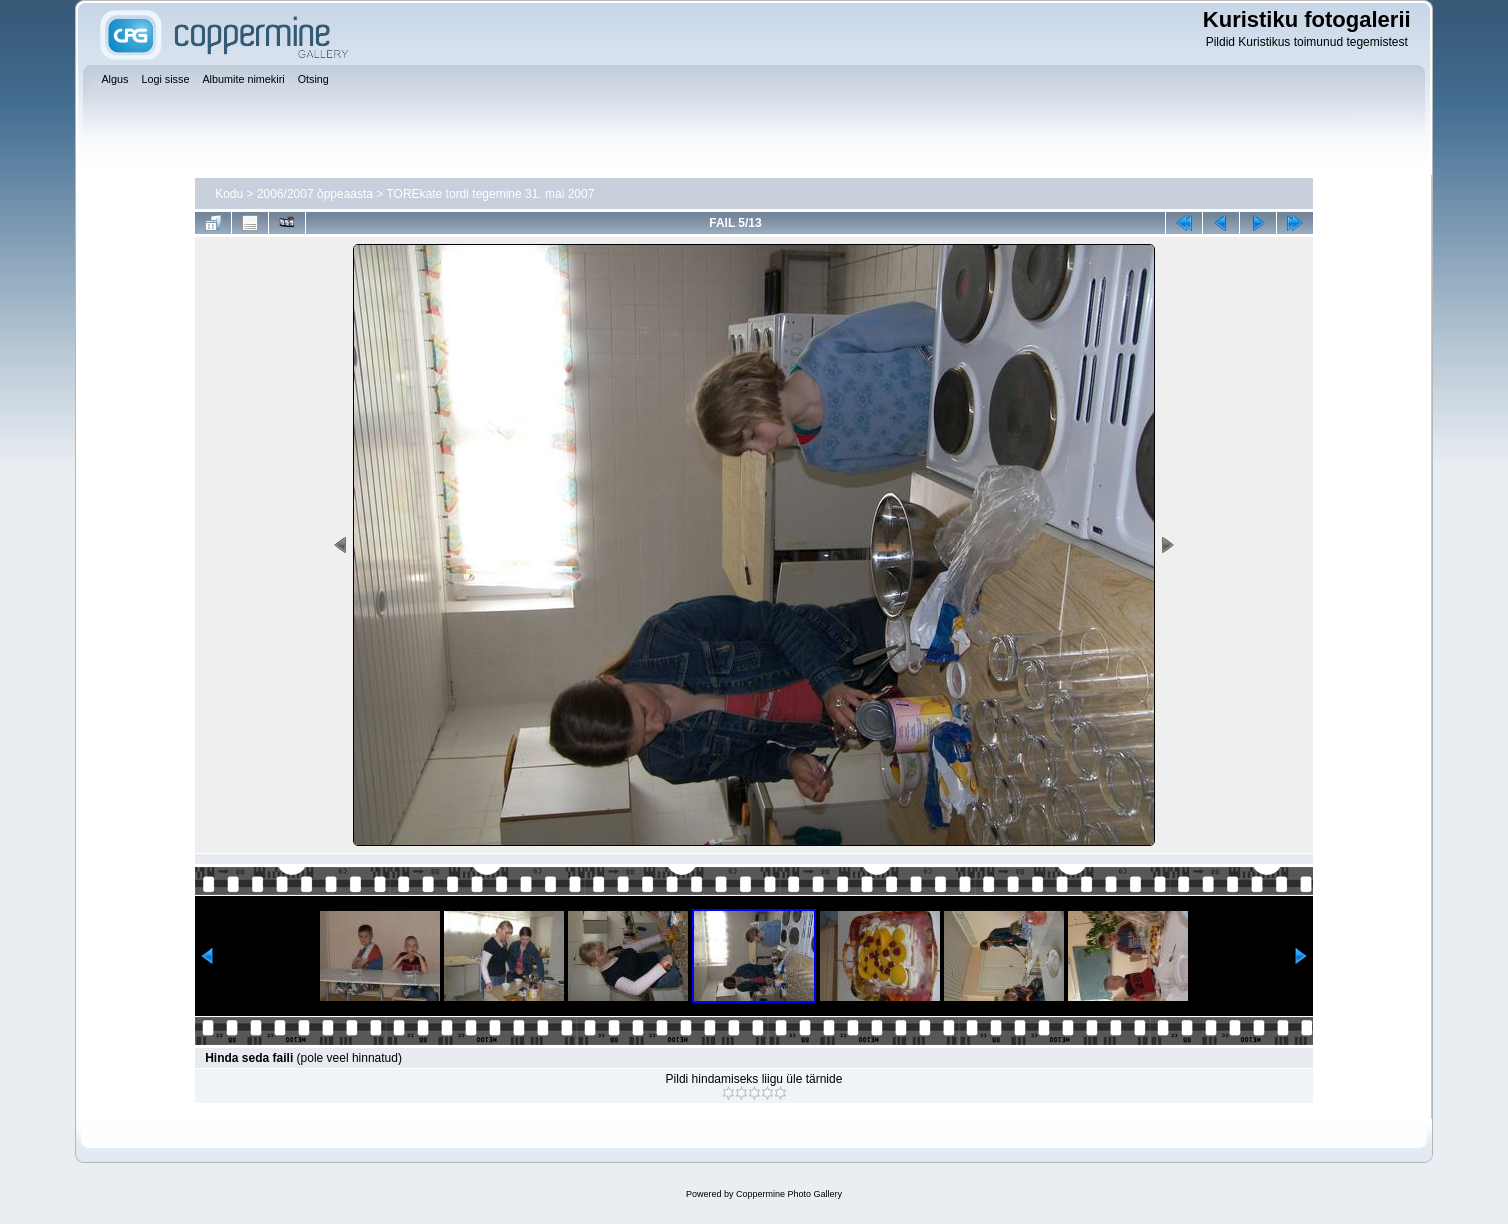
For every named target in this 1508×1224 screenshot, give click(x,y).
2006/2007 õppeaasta (315, 194)
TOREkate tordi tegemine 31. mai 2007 (490, 194)
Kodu (229, 194)
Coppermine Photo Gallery (789, 1194)
